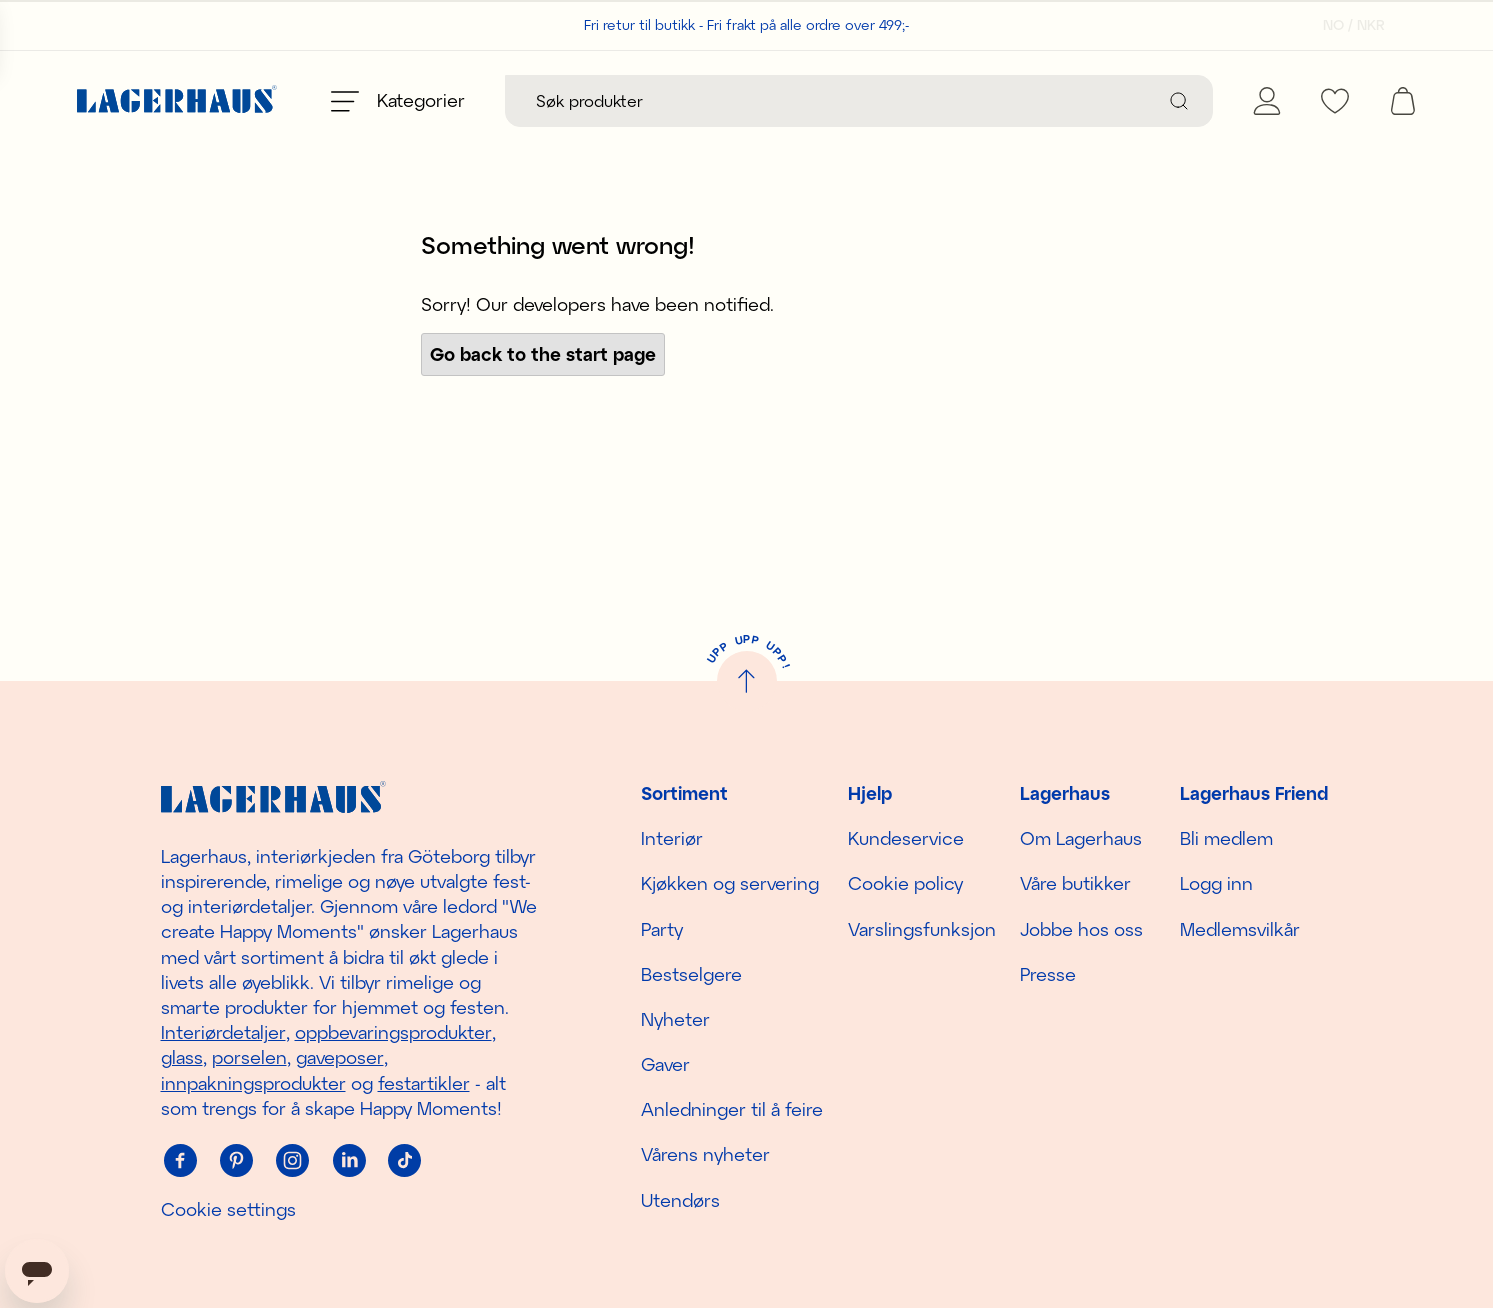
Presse (1048, 974)
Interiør (672, 838)
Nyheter (675, 1019)
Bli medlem (1226, 838)
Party (662, 929)
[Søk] (1179, 101)
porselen (249, 1058)
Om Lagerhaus (1081, 838)
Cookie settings (228, 1209)
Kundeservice (906, 838)
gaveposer (340, 1058)
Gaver (665, 1064)
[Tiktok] (405, 1161)
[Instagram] (293, 1161)
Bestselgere (691, 974)
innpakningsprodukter (253, 1083)
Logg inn (1216, 884)
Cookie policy (905, 884)
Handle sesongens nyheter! (746, 173)
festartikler (424, 1083)
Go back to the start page (543, 399)
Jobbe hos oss (1081, 929)
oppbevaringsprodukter (393, 1032)
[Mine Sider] (1267, 101)
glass (182, 1058)
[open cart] (1403, 101)
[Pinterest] (237, 1161)
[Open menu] (398, 101)
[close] (1479, 164)
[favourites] (1335, 101)
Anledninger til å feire (732, 1109)
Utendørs (680, 1200)
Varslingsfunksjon (922, 929)
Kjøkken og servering (730, 884)
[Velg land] (1348, 25)
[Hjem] (177, 101)
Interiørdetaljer (223, 1032)
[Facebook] (181, 1161)
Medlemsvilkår (1240, 929)
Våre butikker (1075, 884)
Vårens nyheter (705, 1155)
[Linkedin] (349, 1161)
